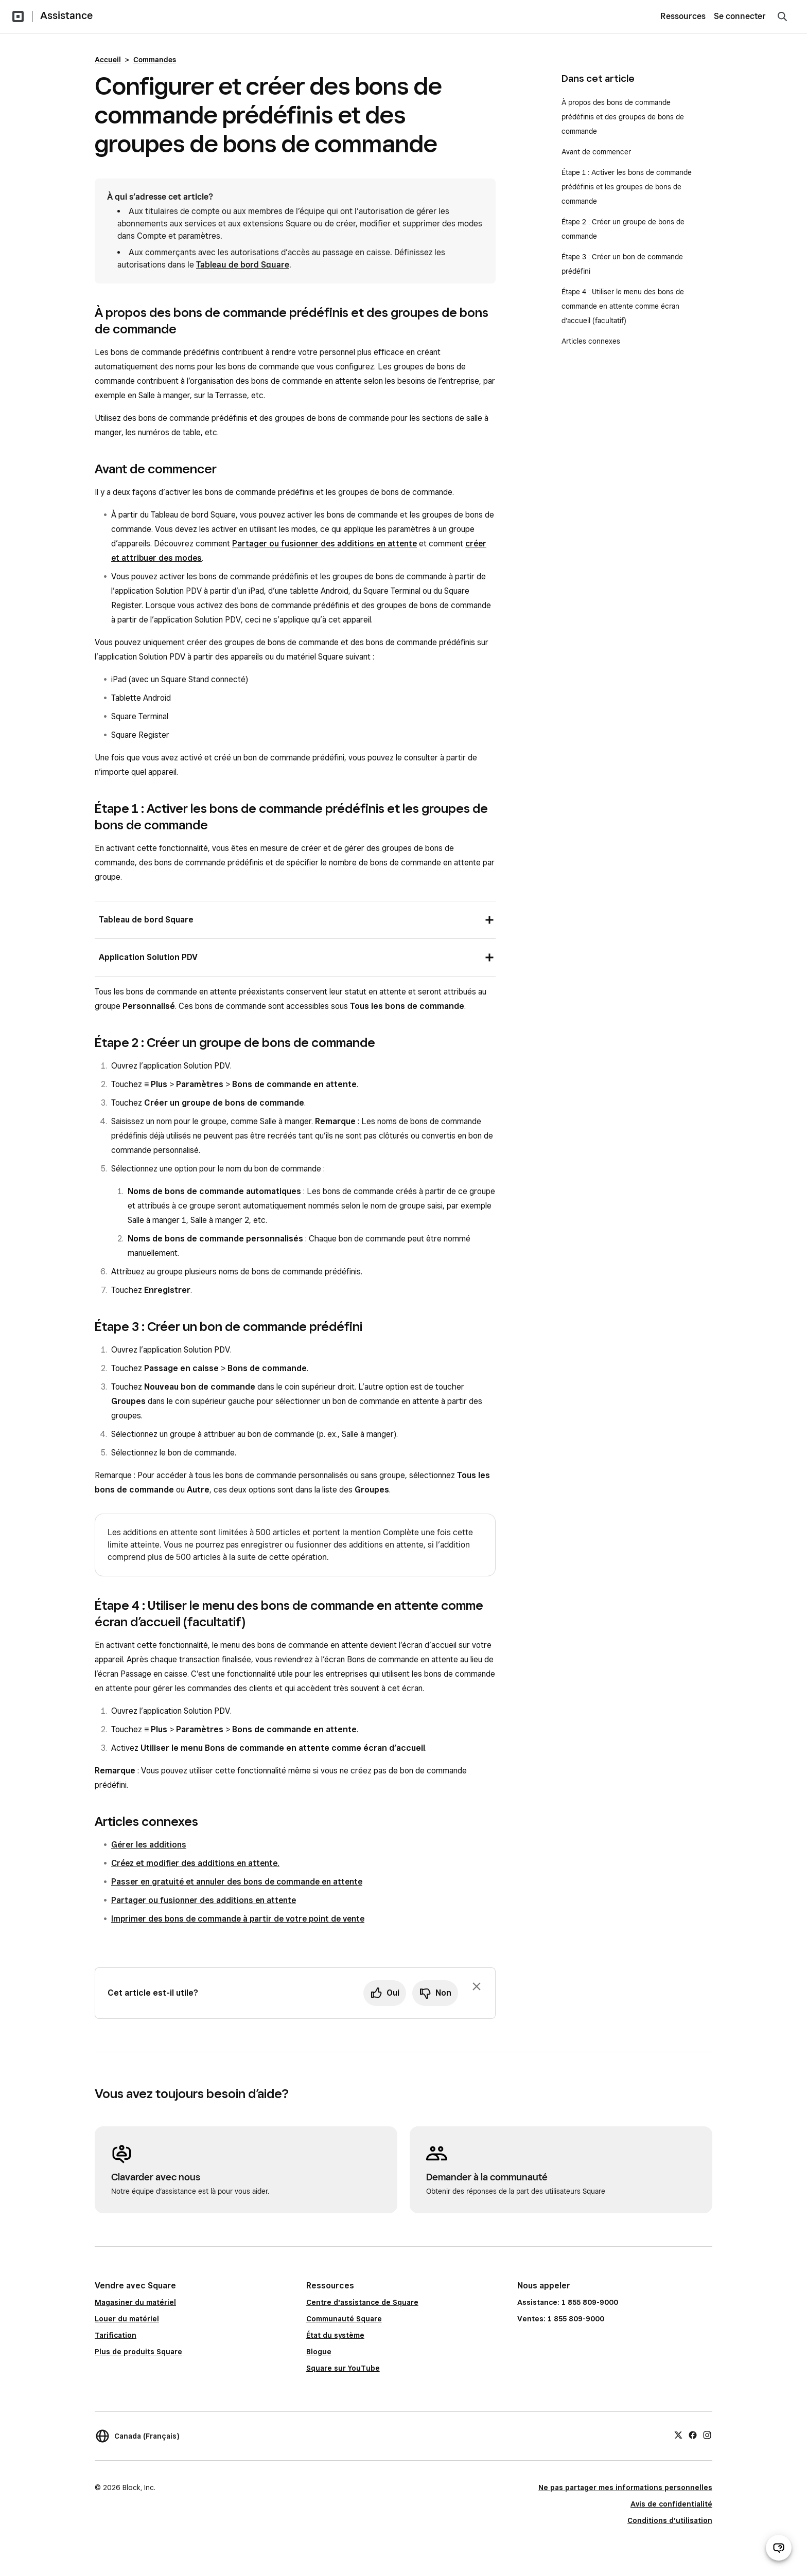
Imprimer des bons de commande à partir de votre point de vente (237, 1919)
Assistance (66, 15)
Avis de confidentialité (671, 2504)
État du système (335, 2335)
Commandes (154, 60)
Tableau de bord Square (242, 265)
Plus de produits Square (138, 2352)
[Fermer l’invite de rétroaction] (476, 1986)
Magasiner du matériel (135, 2302)
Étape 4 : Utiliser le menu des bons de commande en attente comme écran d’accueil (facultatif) (623, 306)
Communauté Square (344, 2319)
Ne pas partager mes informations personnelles (625, 2487)
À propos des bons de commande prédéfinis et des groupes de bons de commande (623, 116)
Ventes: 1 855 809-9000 (560, 2319)
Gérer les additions (148, 1845)
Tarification (115, 2335)
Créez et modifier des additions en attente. (195, 1863)
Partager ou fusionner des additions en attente (324, 543)
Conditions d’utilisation (669, 2520)
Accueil (108, 60)
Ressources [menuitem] (683, 16)
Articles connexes (591, 341)
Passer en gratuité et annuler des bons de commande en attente (236, 1882)
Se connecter (740, 16)
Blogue (318, 2352)
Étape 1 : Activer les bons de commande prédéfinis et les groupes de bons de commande (627, 186)
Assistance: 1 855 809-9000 (567, 2302)
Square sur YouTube (343, 2368)
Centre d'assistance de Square (362, 2302)
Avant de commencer (596, 152)
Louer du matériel (127, 2319)
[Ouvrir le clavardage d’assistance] (779, 2548)
